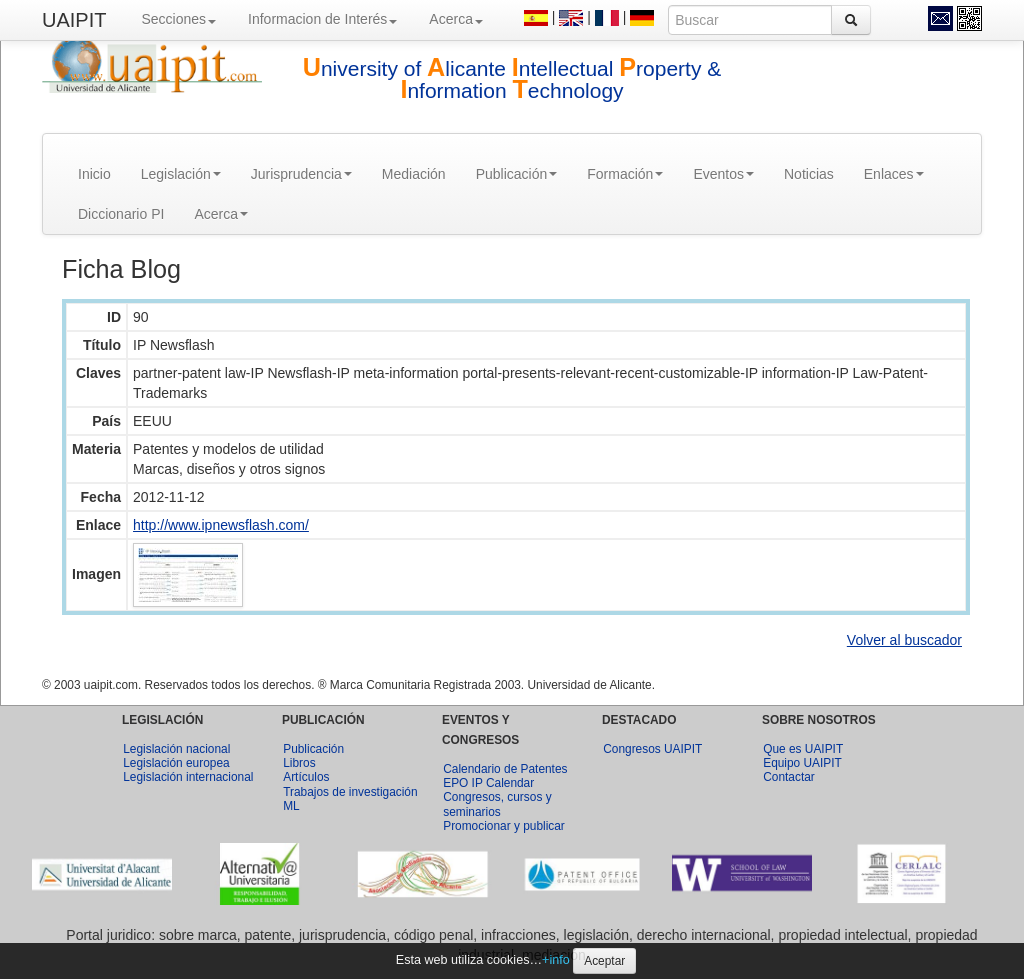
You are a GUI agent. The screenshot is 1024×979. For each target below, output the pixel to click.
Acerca (456, 19)
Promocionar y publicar (504, 826)
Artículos (306, 777)
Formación (625, 174)
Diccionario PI (121, 214)
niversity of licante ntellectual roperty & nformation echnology (512, 79)
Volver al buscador (904, 640)
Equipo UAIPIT (802, 763)
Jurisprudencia (301, 174)
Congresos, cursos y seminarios (497, 804)
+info (556, 960)
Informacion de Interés (322, 19)
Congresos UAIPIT (652, 749)
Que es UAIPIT (803, 749)
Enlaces (894, 174)
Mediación (414, 174)
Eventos (723, 174)
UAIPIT (74, 20)
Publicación (517, 174)
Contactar (789, 777)
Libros (299, 763)
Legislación (181, 174)
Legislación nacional (176, 749)
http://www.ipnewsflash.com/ (221, 525)
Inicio (94, 174)
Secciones (178, 19)
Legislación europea (176, 763)
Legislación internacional (188, 777)
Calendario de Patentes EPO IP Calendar (505, 776)
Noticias (809, 174)
